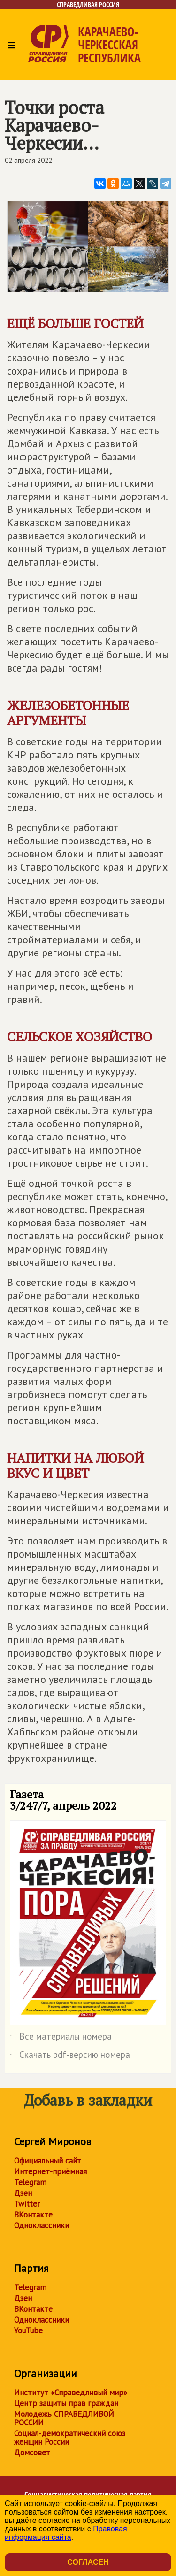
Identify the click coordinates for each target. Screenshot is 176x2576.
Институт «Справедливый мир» (70, 2392)
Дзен (23, 2193)
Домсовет (32, 2452)
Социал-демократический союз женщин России (69, 2437)
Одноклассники (41, 2225)
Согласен (87, 2562)
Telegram (30, 2182)
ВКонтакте (33, 2214)
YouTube (28, 2330)
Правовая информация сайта (66, 2533)
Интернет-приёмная (50, 2171)
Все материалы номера (61, 2038)
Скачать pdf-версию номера (70, 2056)
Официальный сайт (47, 2160)
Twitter (27, 2204)
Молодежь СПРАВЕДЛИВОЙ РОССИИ (64, 2418)
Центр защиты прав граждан (66, 2403)
